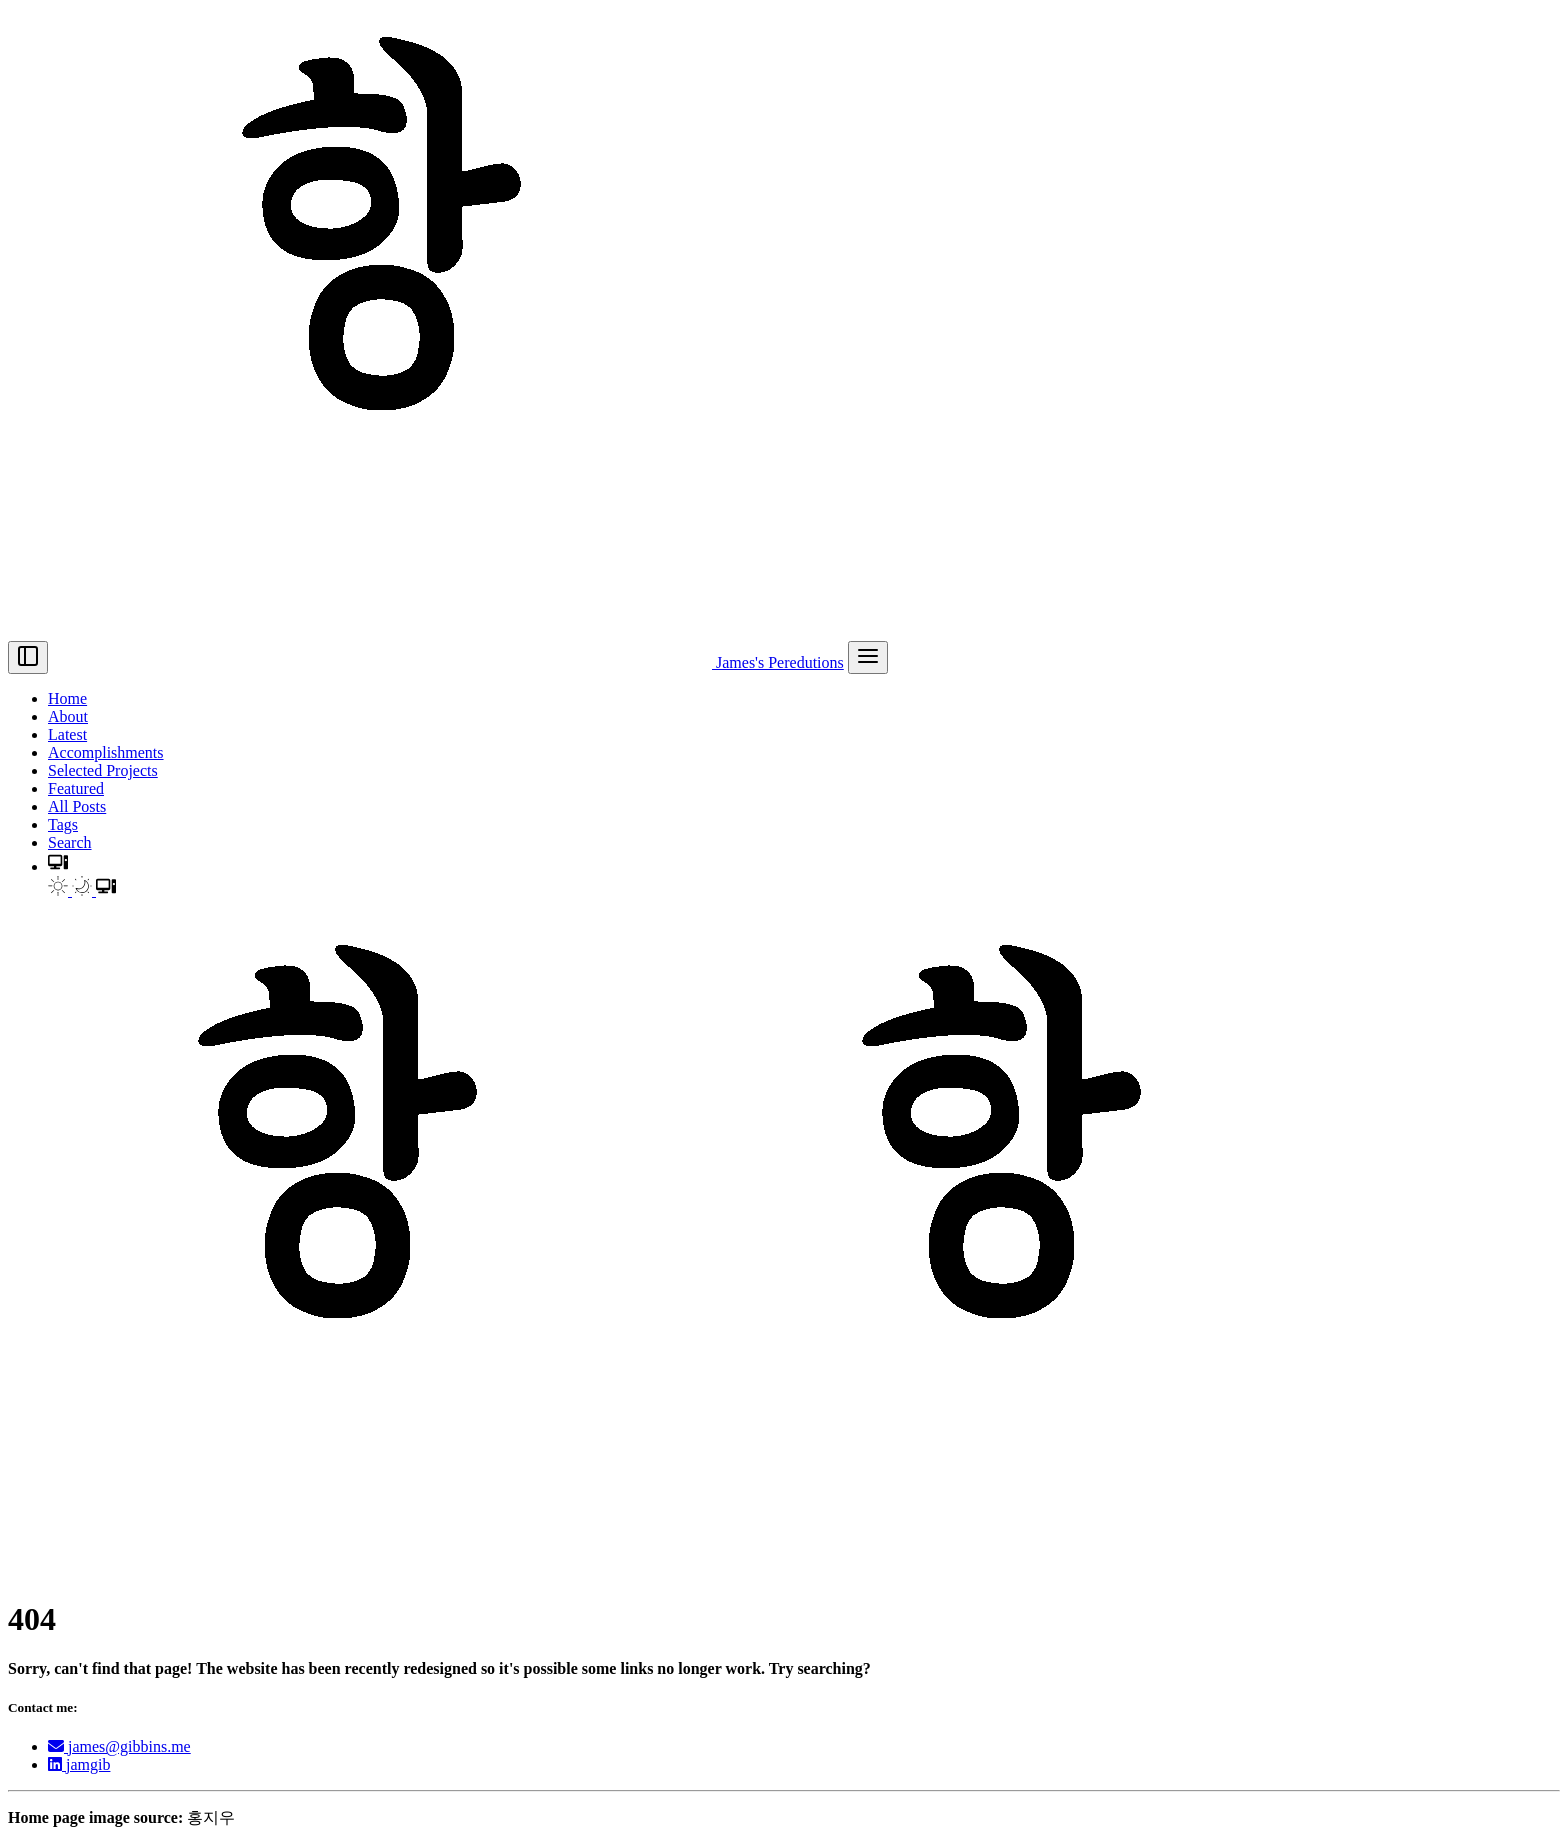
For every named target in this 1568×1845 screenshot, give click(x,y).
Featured (76, 788)
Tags (63, 824)
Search (70, 842)
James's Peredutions (448, 662)
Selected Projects (103, 770)
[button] (58, 866)
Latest (67, 734)
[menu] (868, 657)
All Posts (77, 806)
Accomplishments (106, 752)
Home (67, 698)
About (68, 716)
